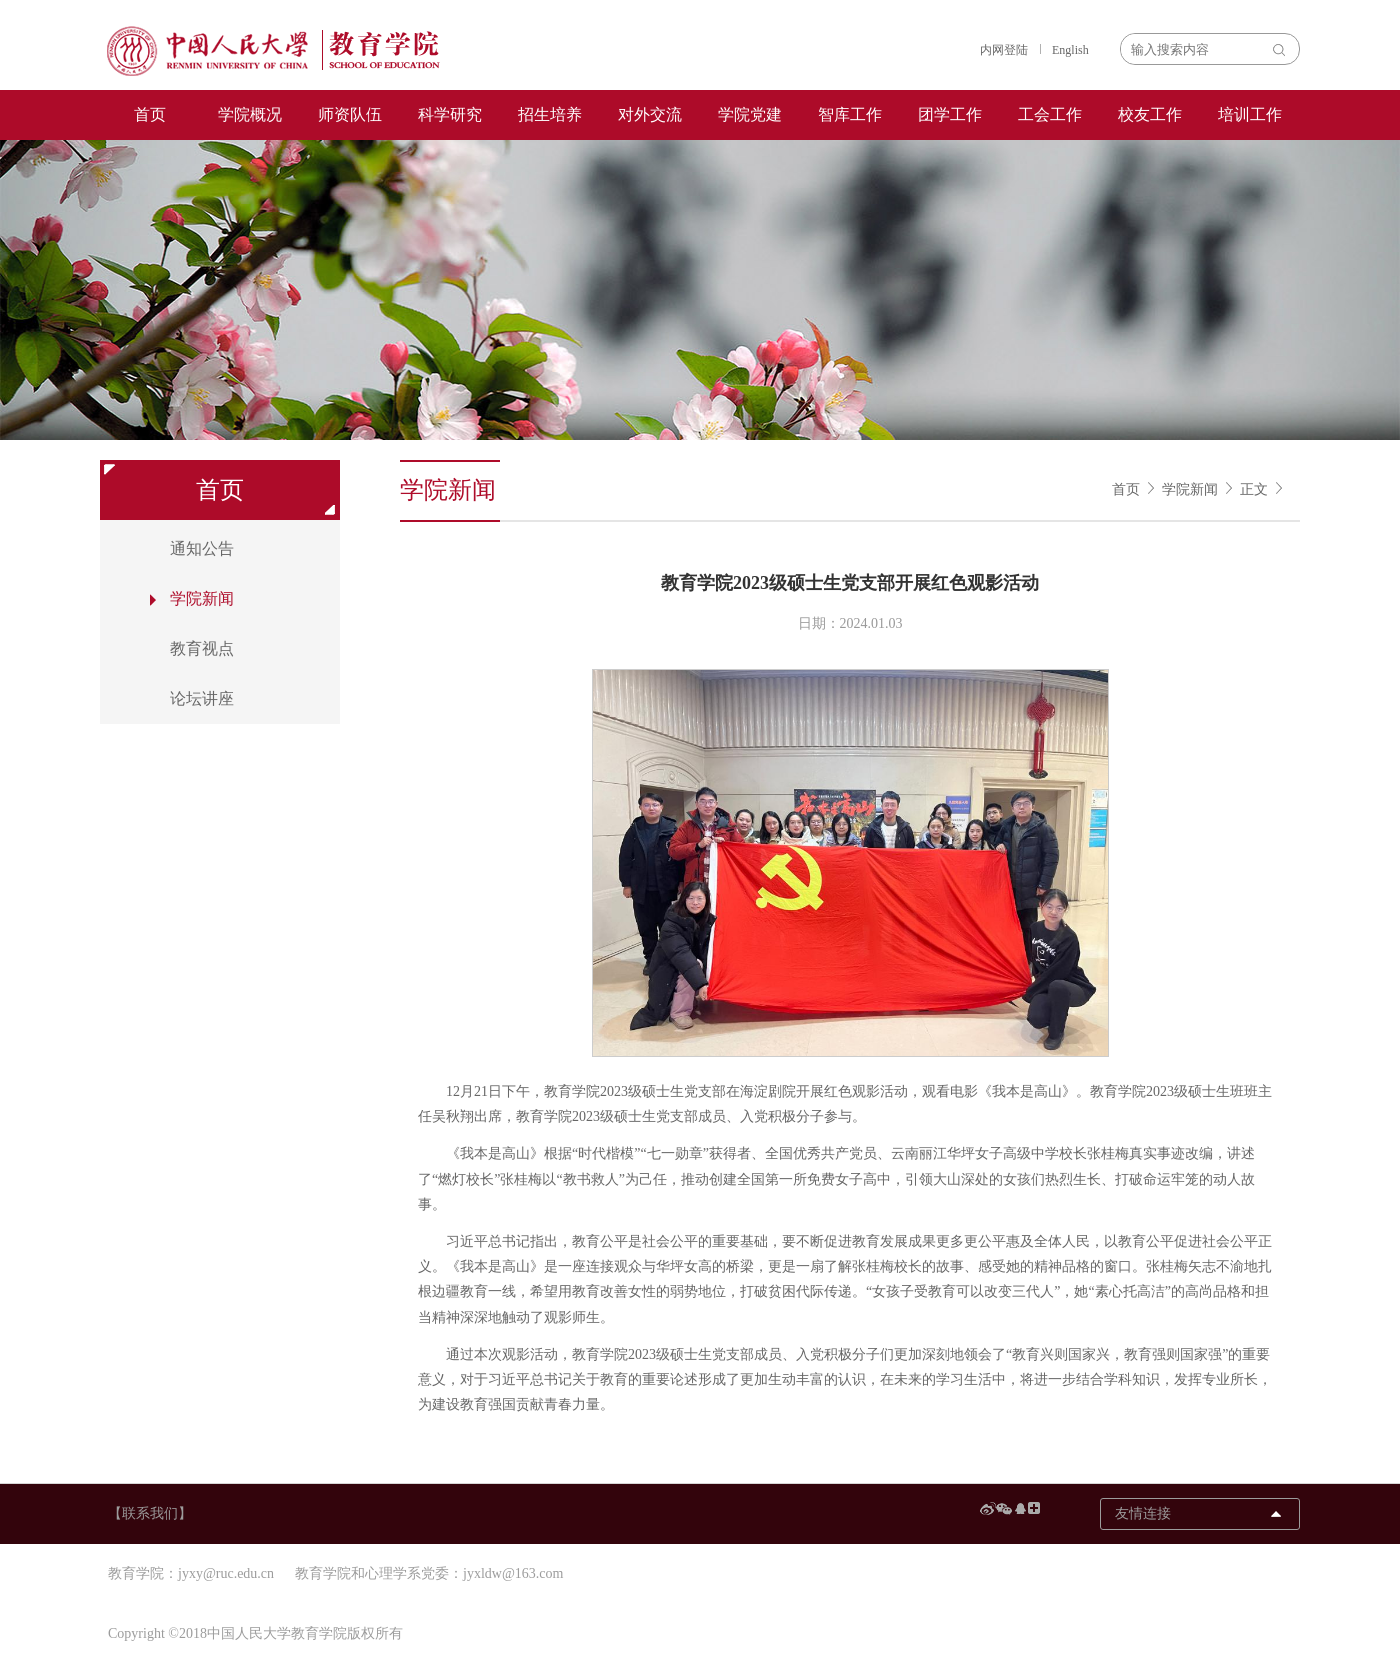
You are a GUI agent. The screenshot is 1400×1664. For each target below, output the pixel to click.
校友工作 (1150, 114)
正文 (1254, 489)
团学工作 (950, 114)
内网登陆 (1004, 50)
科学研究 (450, 114)
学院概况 (250, 114)
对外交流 (650, 114)
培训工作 (1250, 114)
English (1070, 50)
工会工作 (1050, 114)
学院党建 (750, 114)
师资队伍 (350, 114)
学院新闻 (1190, 489)
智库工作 (850, 114)
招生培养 (550, 114)
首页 (150, 114)
